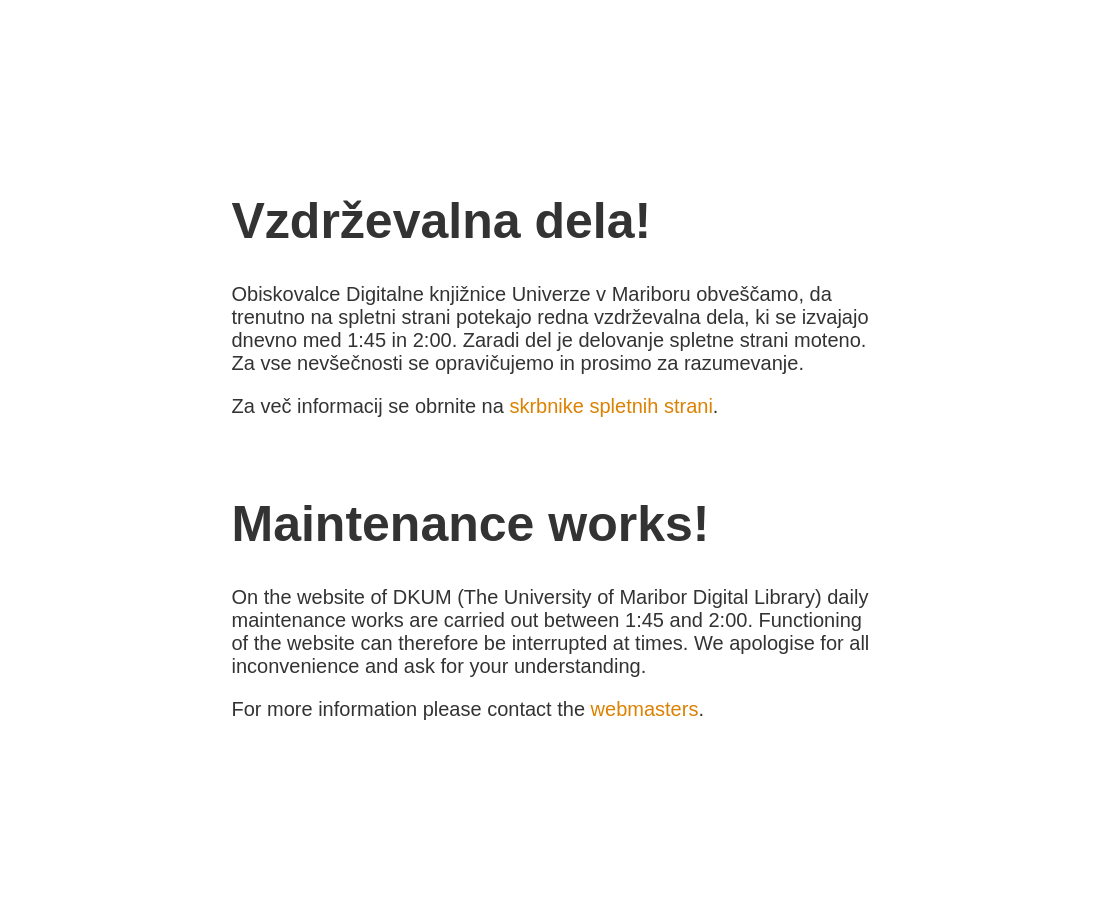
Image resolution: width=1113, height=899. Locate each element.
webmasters (645, 709)
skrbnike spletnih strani (610, 406)
